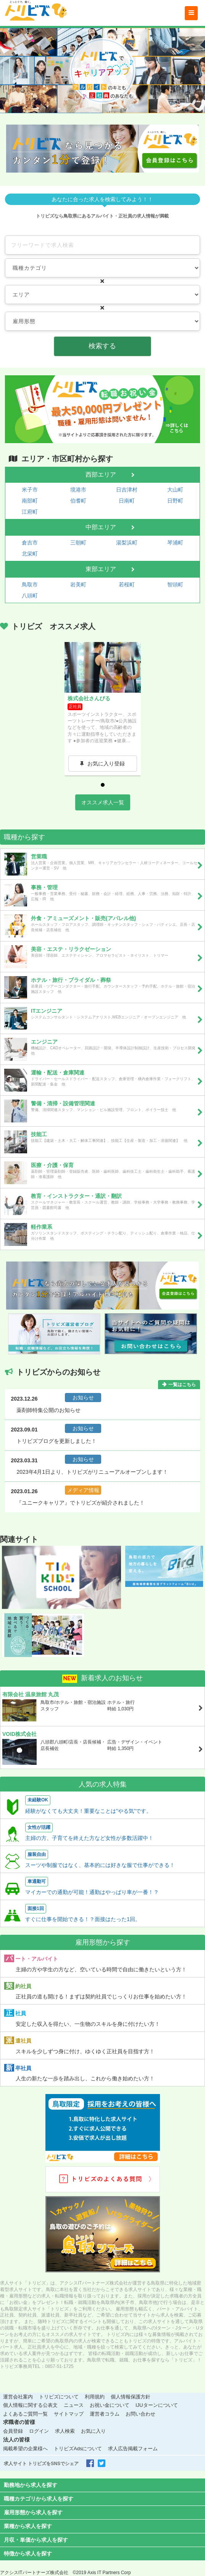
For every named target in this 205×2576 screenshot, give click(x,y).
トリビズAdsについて (78, 2448)
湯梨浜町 (126, 543)
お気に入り (93, 2431)
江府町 (30, 512)
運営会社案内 (18, 2397)
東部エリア (101, 569)
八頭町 (30, 595)
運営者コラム (104, 2414)
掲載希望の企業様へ (25, 2448)
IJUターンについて (157, 2405)
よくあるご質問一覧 (25, 2414)
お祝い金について (109, 2405)
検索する (102, 346)
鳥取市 (30, 584)
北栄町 (30, 554)
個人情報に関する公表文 (30, 2405)
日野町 (175, 501)
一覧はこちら (182, 1384)
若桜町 (127, 584)
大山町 (175, 490)
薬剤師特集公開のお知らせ (48, 1410)
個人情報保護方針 (130, 2397)
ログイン (39, 2431)
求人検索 (65, 2431)
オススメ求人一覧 (102, 802)
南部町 (30, 501)
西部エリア (101, 474)
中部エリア (101, 527)
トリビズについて (59, 2397)
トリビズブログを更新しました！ (56, 1441)
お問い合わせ (140, 2414)
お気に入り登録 (106, 763)
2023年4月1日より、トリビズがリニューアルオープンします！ (92, 1472)
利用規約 (95, 2397)
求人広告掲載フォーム (133, 2448)
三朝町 (78, 543)
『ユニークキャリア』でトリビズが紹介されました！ (80, 1503)
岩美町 (78, 584)
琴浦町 (175, 543)
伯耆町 (78, 501)
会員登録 (13, 2431)
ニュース (74, 2405)
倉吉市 (30, 543)
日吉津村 (126, 490)
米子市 (30, 490)
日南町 (127, 501)
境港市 (78, 490)
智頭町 (175, 584)
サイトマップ (69, 2414)
